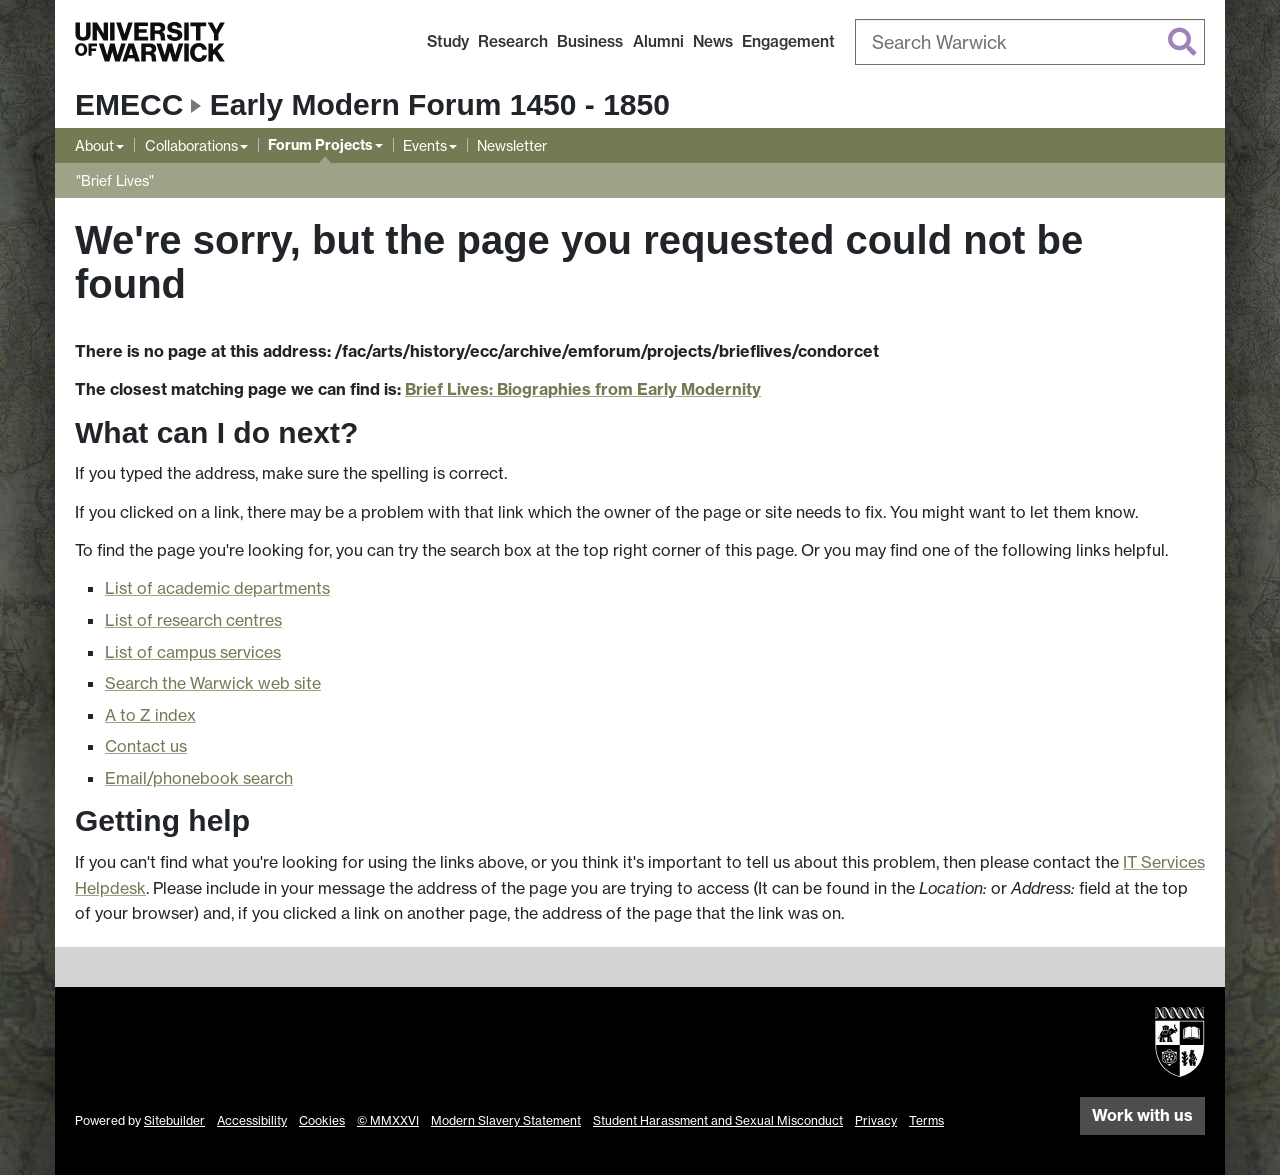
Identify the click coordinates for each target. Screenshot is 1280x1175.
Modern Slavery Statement (506, 1120)
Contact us (146, 746)
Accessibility (252, 1120)
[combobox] (1030, 42)
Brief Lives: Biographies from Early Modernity (583, 389)
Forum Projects (320, 145)
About (94, 145)
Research (513, 41)
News (713, 41)
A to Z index (150, 715)
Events (425, 145)
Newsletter (512, 145)
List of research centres (193, 620)
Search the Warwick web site (213, 683)
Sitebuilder (174, 1120)
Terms (926, 1120)
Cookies (322, 1120)
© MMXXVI (388, 1120)
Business (590, 41)
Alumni (658, 41)
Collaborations (191, 145)
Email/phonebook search (199, 778)
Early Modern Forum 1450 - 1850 (440, 104)
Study (448, 41)
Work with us (1142, 1115)
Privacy (876, 1120)
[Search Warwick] (1030, 42)
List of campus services (193, 652)
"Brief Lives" (115, 180)
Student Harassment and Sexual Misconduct (718, 1120)
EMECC (129, 104)
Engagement (788, 41)
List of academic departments (217, 588)
